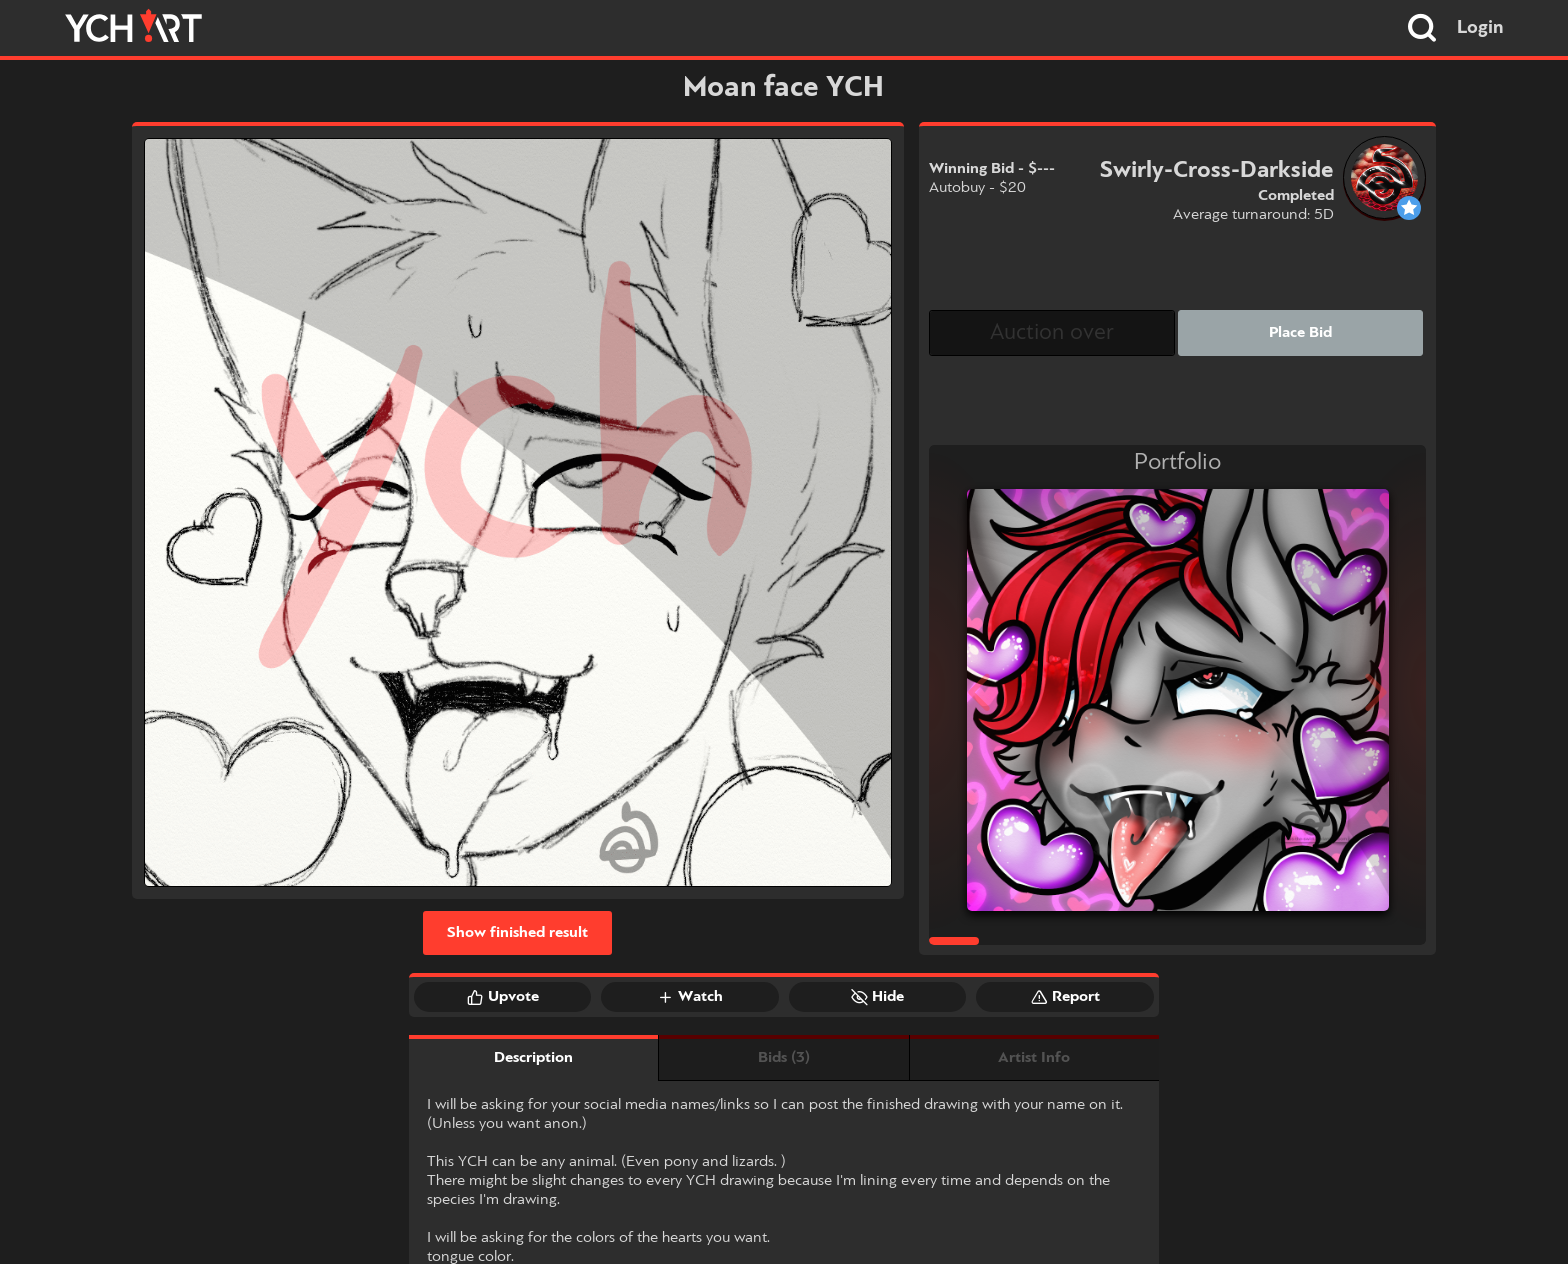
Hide (877, 997)
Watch (690, 997)
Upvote (503, 997)
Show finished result (517, 933)
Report (1065, 997)
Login (1480, 28)
